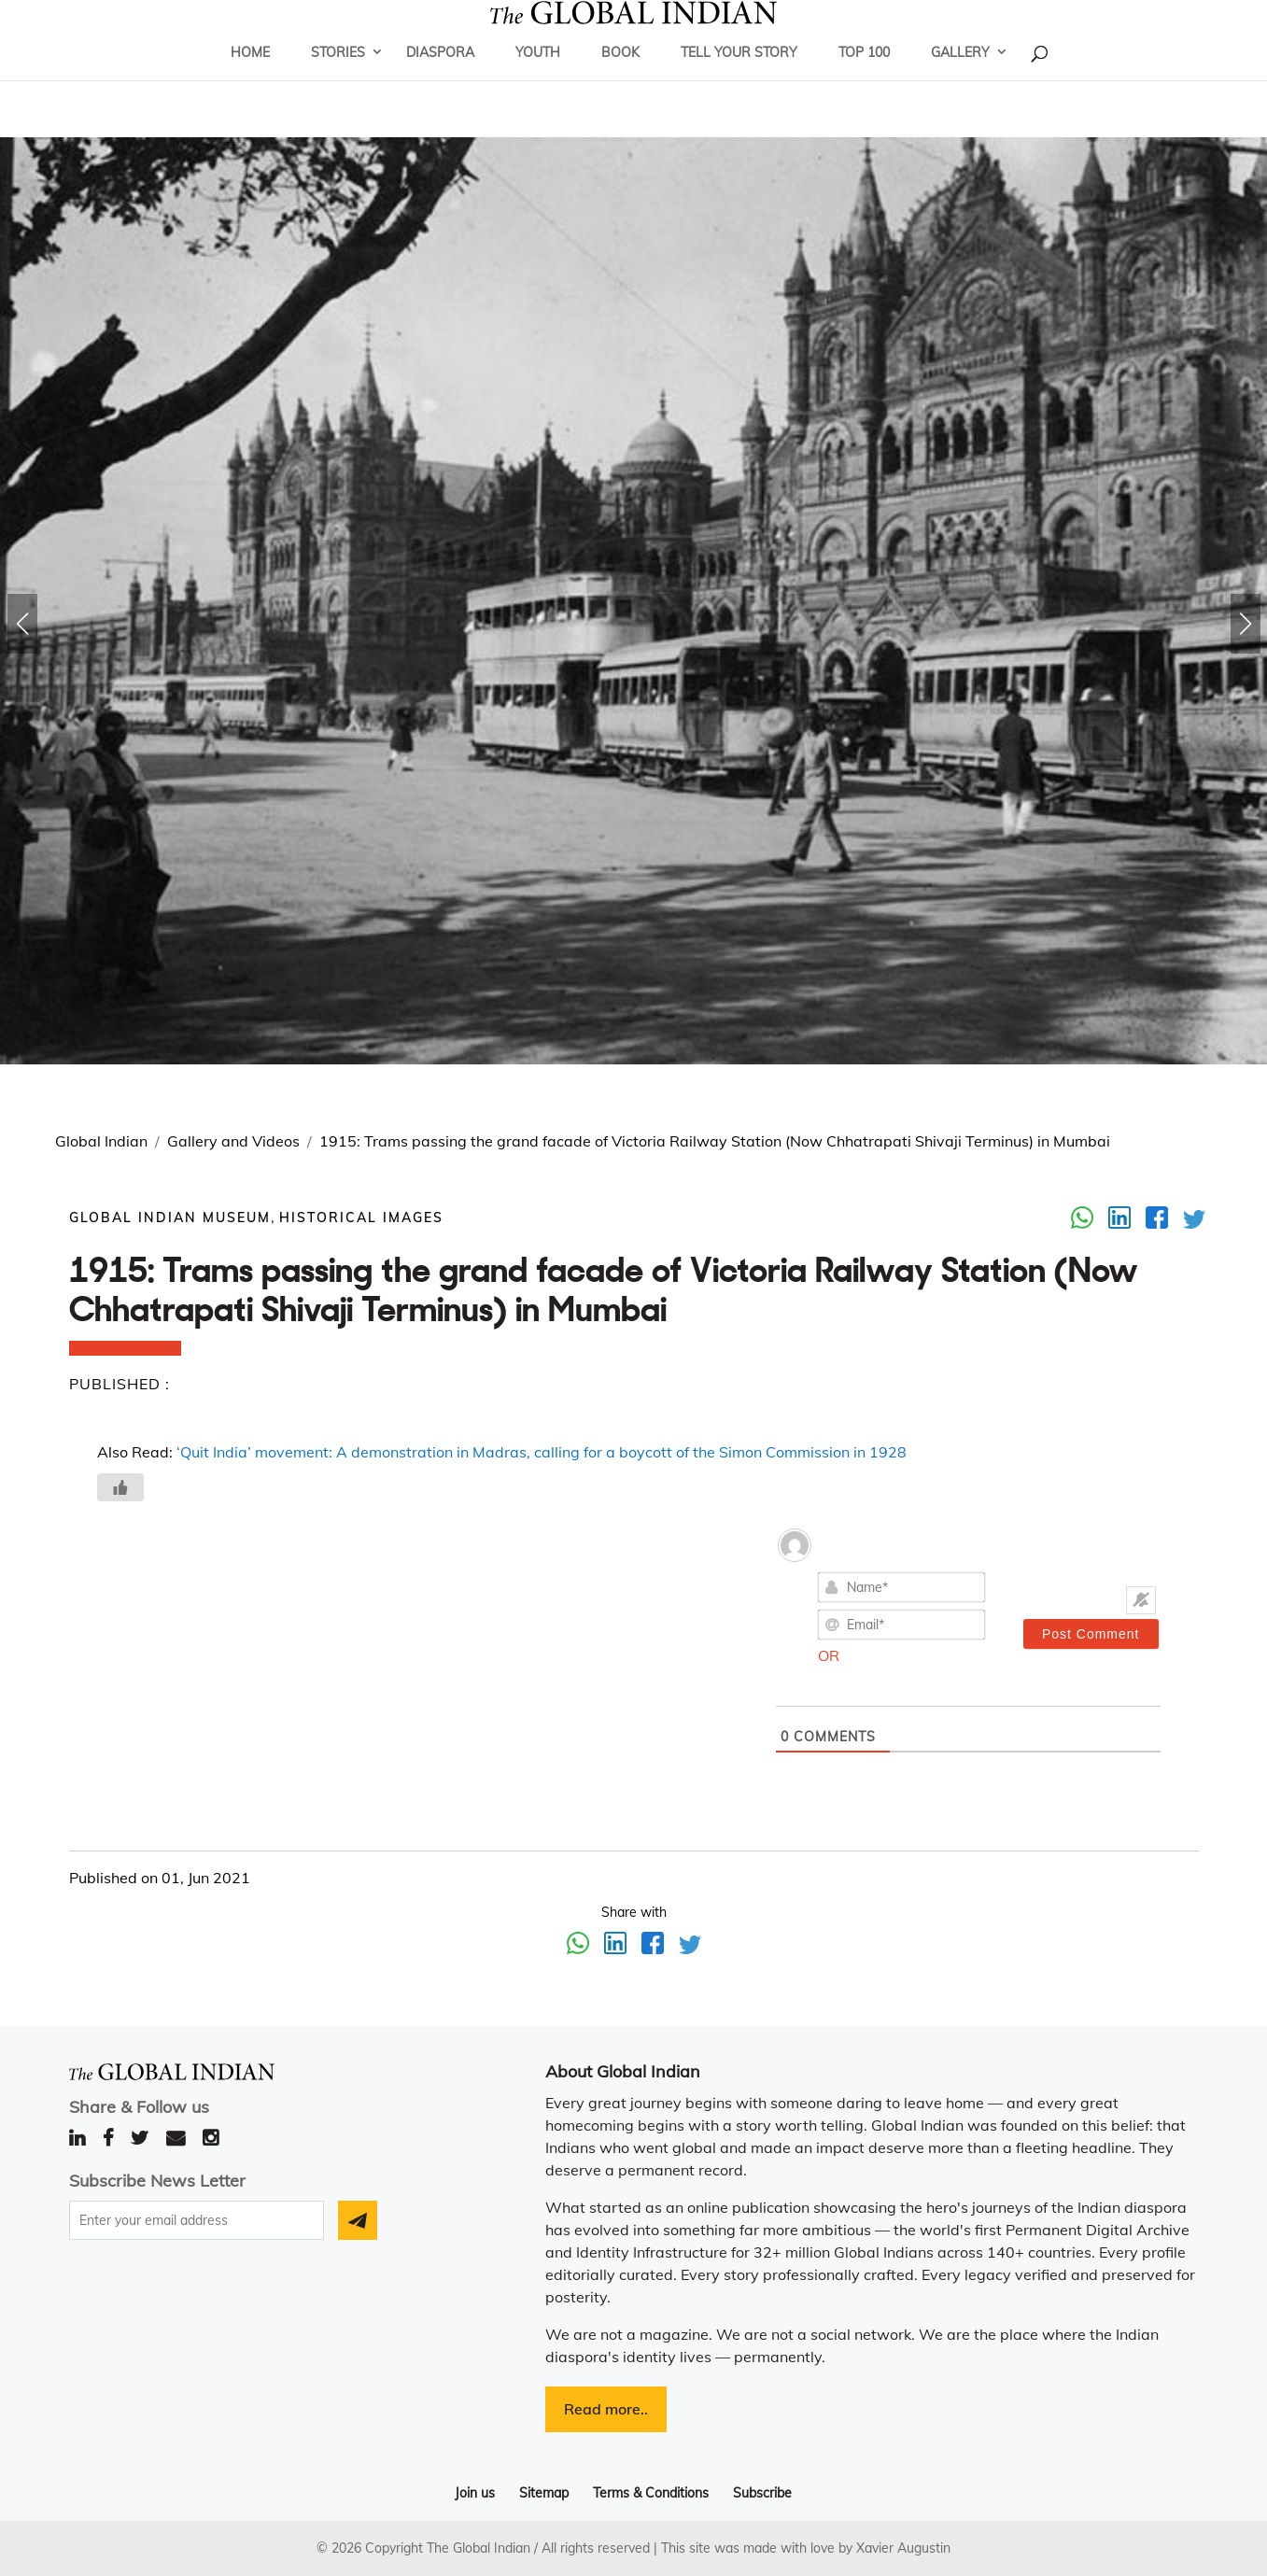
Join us (475, 2493)
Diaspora (440, 79)
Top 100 (864, 79)
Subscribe (762, 2493)
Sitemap (544, 2493)
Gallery (960, 79)
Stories (338, 79)
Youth (537, 79)
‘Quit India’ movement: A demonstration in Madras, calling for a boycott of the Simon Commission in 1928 (541, 1452)
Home (250, 79)
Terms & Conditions (651, 2493)
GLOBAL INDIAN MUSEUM (170, 1217)
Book (620, 79)
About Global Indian (622, 2071)
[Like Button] (120, 1487)
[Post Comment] (1091, 1634)
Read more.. (606, 2409)
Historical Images (361, 1217)
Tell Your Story (739, 79)
